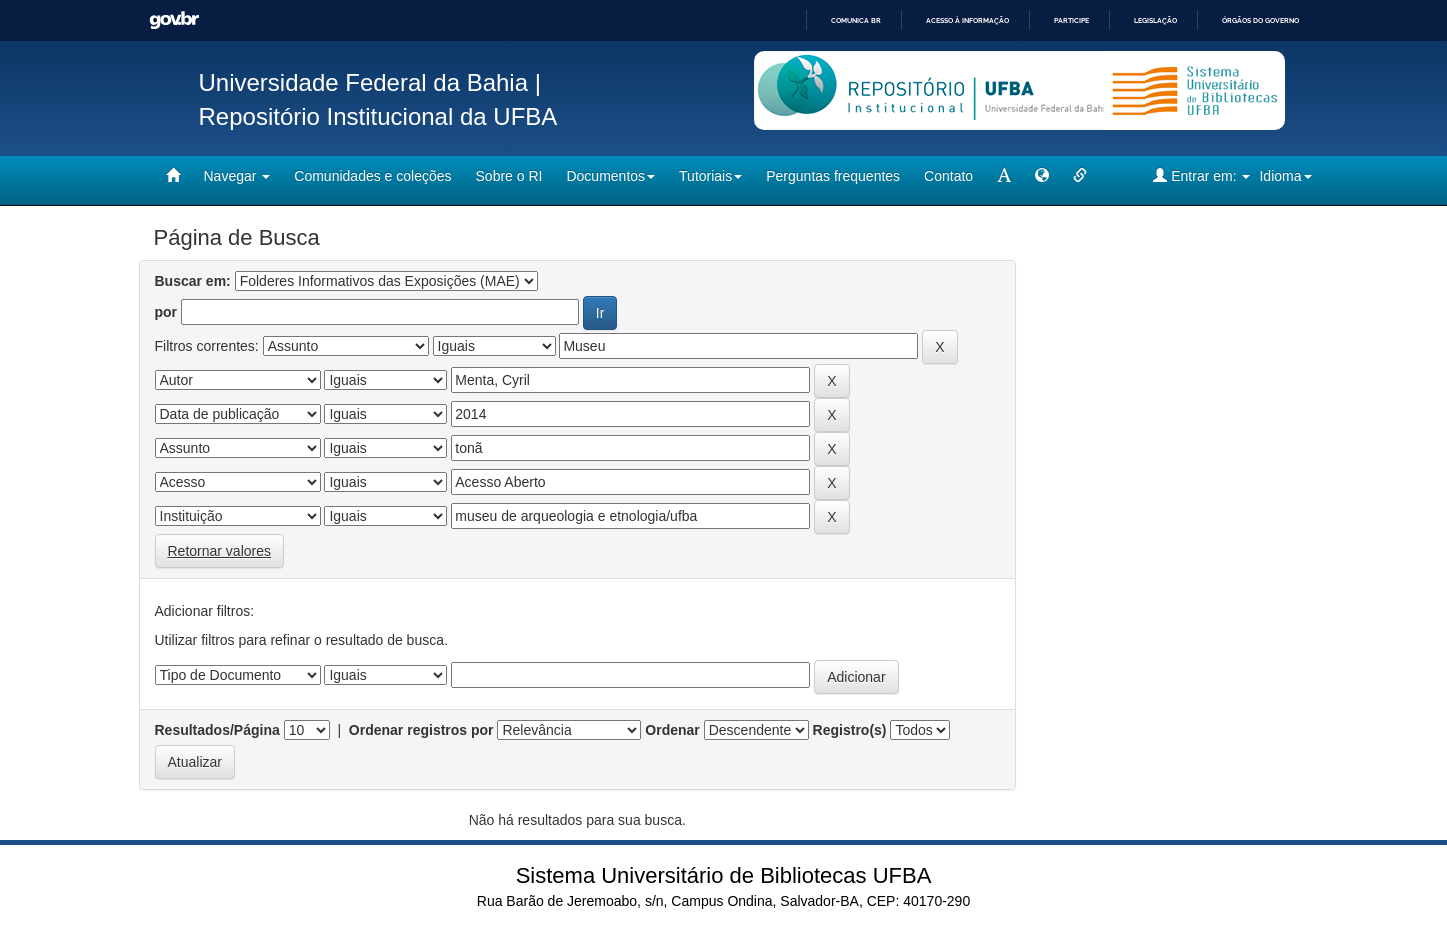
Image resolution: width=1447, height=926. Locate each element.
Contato (948, 176)
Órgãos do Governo (1260, 20)
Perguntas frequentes (833, 176)
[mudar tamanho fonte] (1004, 176)
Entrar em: (1201, 175)
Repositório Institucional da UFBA (378, 116)
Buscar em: (193, 281)
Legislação (1155, 20)
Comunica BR (856, 20)
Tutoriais (710, 176)
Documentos (610, 176)
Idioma (1285, 176)
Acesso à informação (967, 20)
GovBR (174, 20)
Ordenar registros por (421, 730)
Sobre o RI (509, 176)
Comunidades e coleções (372, 176)
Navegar (237, 176)
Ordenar (672, 730)
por (166, 312)
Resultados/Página (217, 730)
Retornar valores (220, 551)
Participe (1071, 20)
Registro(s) (850, 730)
